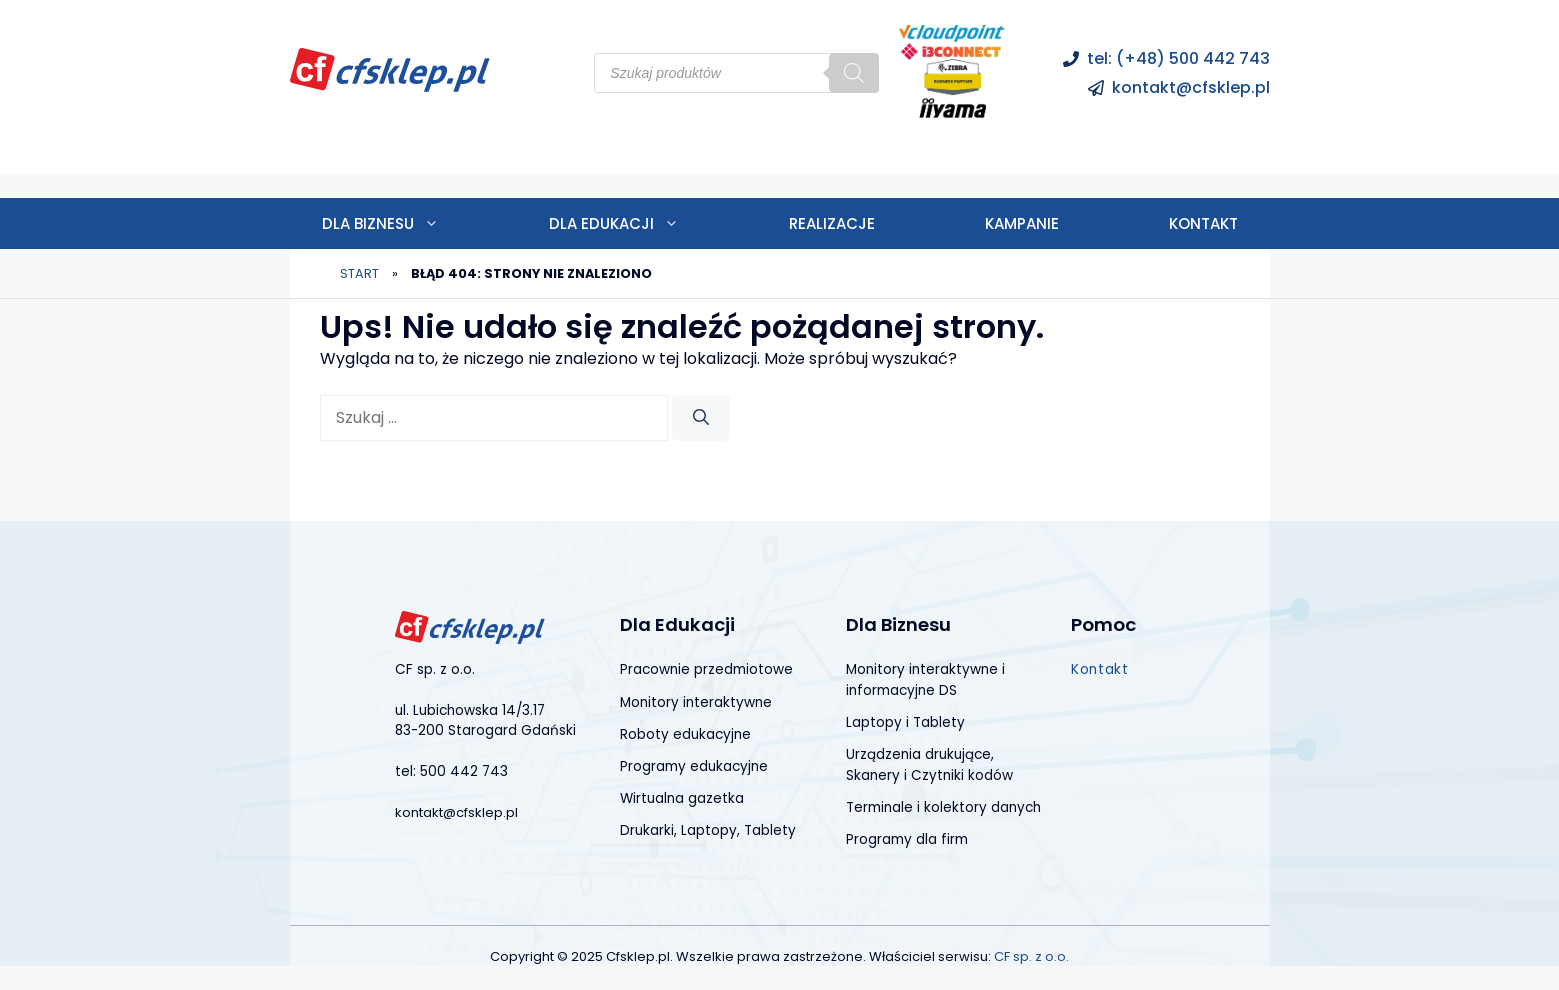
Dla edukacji (641, 223)
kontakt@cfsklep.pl (1191, 87)
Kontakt (1203, 223)
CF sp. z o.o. (1031, 956)
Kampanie (1022, 223)
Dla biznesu (408, 223)
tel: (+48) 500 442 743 (1178, 58)
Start (359, 273)
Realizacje (832, 223)
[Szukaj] (854, 73)
